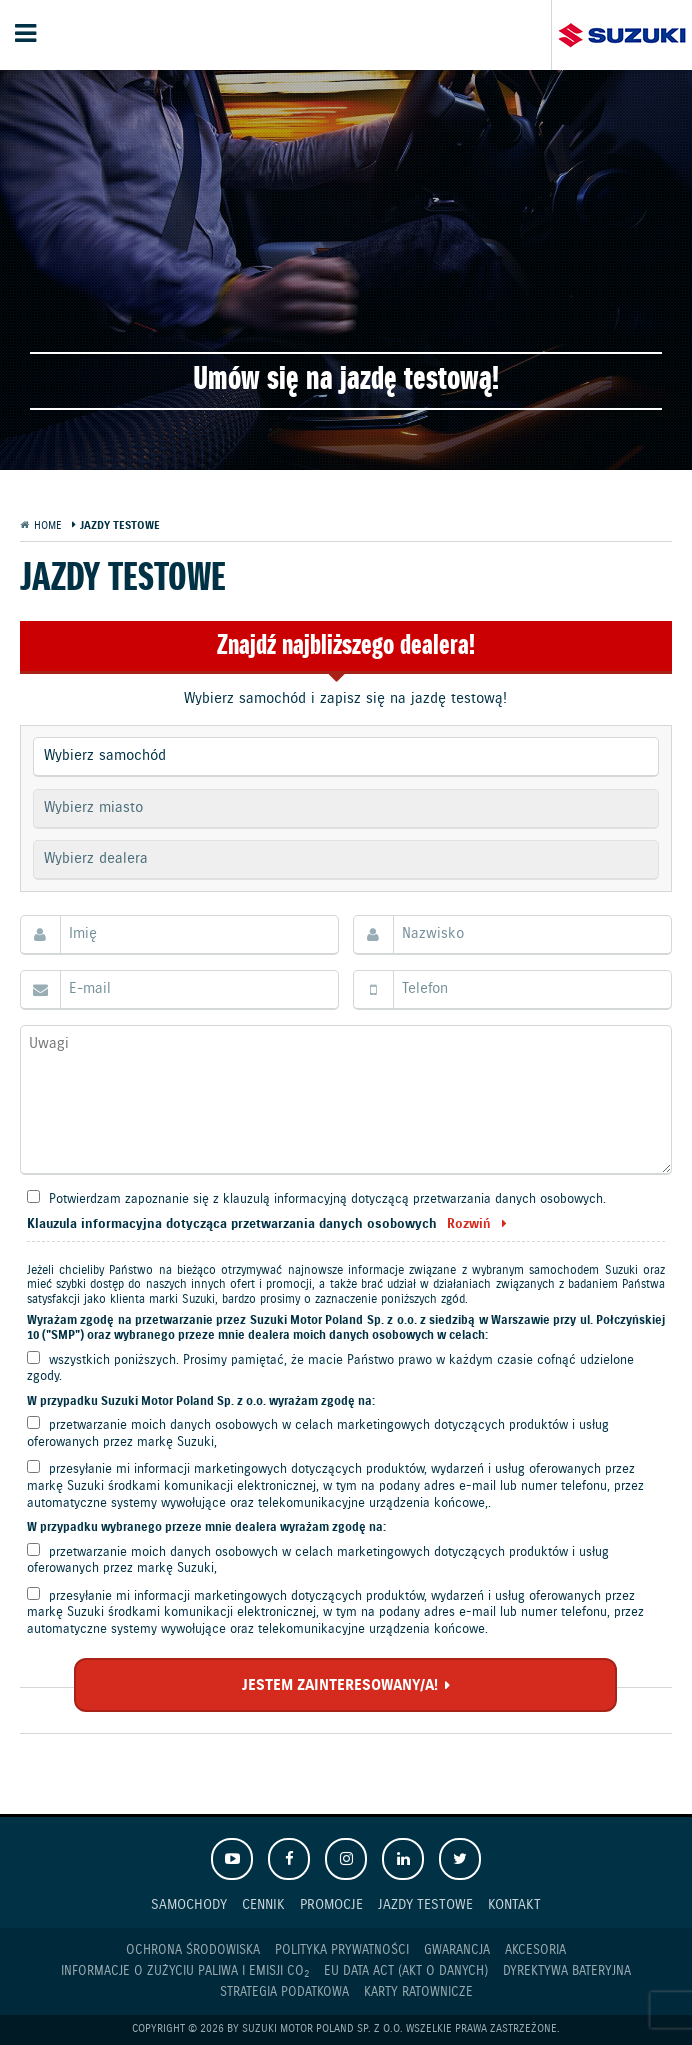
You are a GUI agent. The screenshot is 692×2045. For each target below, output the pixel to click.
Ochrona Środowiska (193, 1950)
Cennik (263, 1904)
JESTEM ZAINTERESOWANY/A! (340, 1686)
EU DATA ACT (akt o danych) (406, 1971)
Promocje (331, 1904)
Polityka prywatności (342, 1950)
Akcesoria (535, 1950)
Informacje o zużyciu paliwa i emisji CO (185, 1972)
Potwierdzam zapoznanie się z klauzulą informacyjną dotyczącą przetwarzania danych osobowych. (327, 1199)
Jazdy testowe (425, 1904)
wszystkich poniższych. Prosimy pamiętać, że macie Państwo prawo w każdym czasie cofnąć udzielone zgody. (330, 1369)
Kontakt (514, 1904)
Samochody (189, 1904)
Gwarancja (457, 1950)
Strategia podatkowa (284, 1992)
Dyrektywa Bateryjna (567, 1971)
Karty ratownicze (418, 1992)
